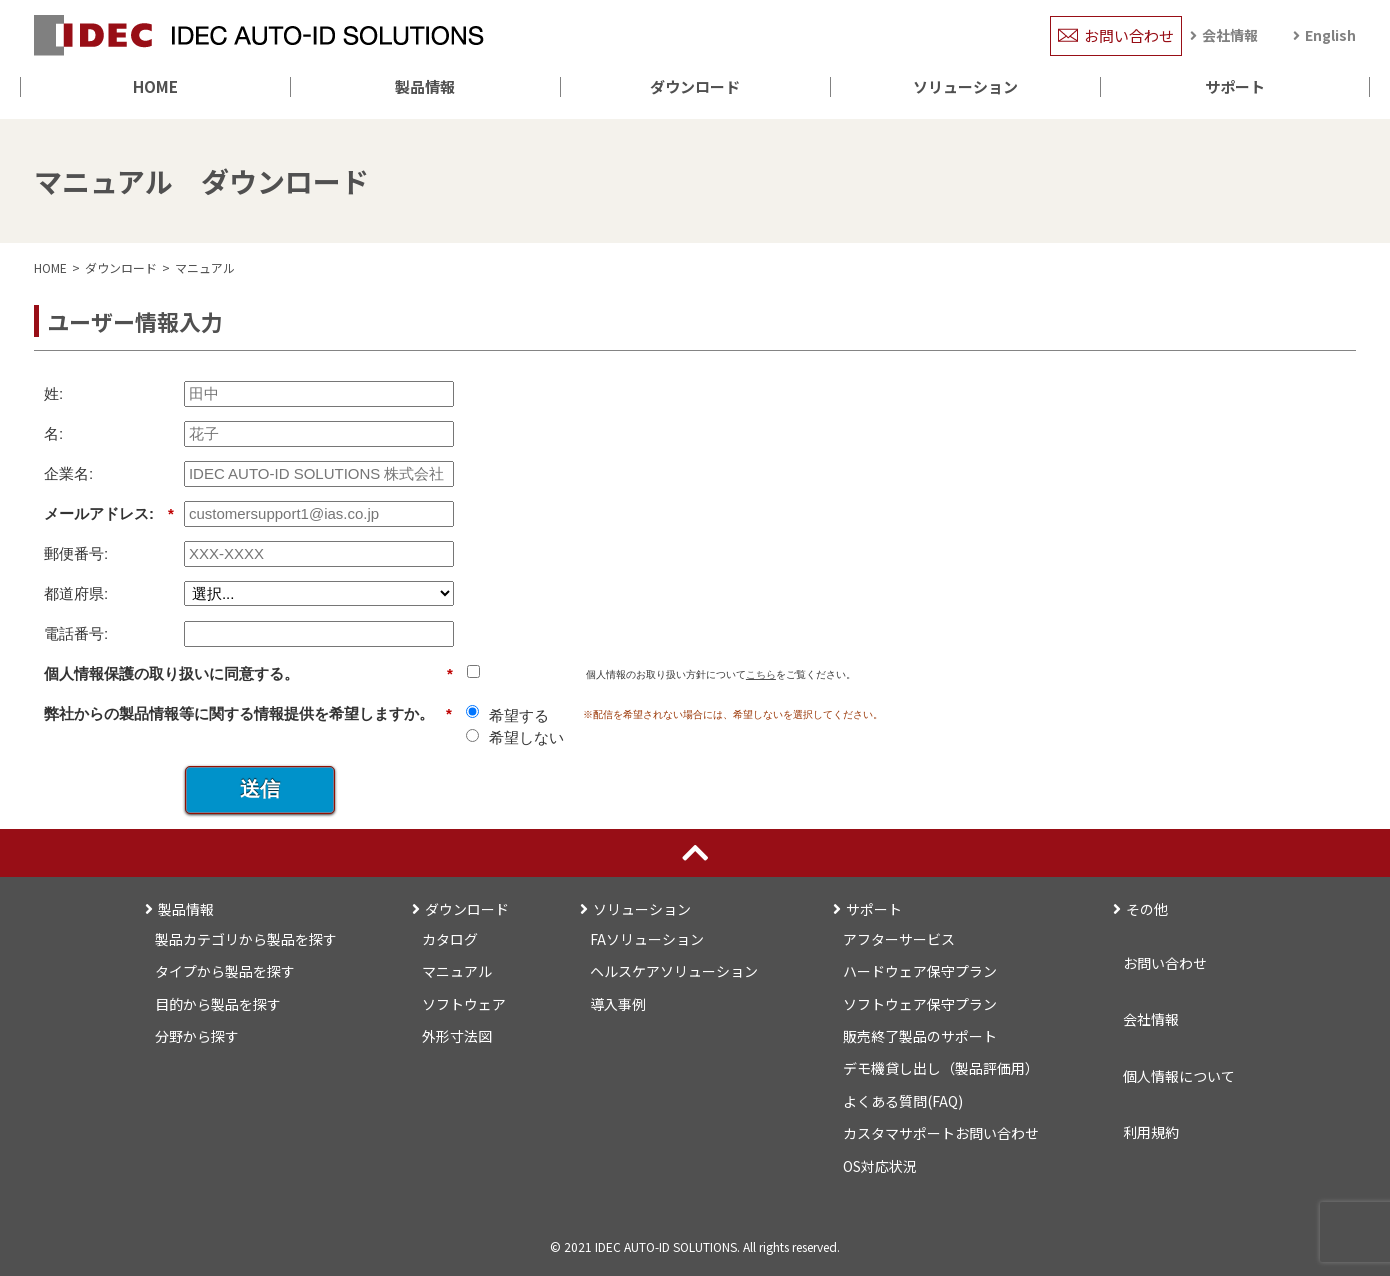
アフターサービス (899, 939)
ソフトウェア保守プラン (920, 1004)
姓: (53, 393)
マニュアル (205, 267)
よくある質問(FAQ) (903, 1101)
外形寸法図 (457, 1036)
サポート (1235, 86)
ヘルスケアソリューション (674, 971)
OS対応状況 (880, 1166)
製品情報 (425, 86)
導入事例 (618, 1004)
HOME (155, 86)
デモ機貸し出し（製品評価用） (941, 1068)
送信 (260, 789)
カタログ (450, 939)
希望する (519, 715)
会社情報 (1230, 35)
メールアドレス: (109, 514)
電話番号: (76, 633)
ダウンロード (695, 86)
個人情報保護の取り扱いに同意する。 (248, 674)
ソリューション (965, 86)
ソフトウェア (464, 1004)
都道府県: (76, 593)
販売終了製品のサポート (920, 1036)
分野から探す (197, 1036)
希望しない (526, 737)
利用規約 (1151, 1132)
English (1330, 35)
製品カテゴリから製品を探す (246, 939)
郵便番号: (76, 553)
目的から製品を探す (218, 1004)
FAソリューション (647, 939)
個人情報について (1179, 1076)
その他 (1147, 909)
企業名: (68, 473)
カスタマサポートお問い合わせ (941, 1133)
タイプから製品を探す (225, 971)
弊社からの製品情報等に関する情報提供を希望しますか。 (248, 714)
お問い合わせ (1129, 35)
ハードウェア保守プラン (920, 971)
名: (53, 433)
